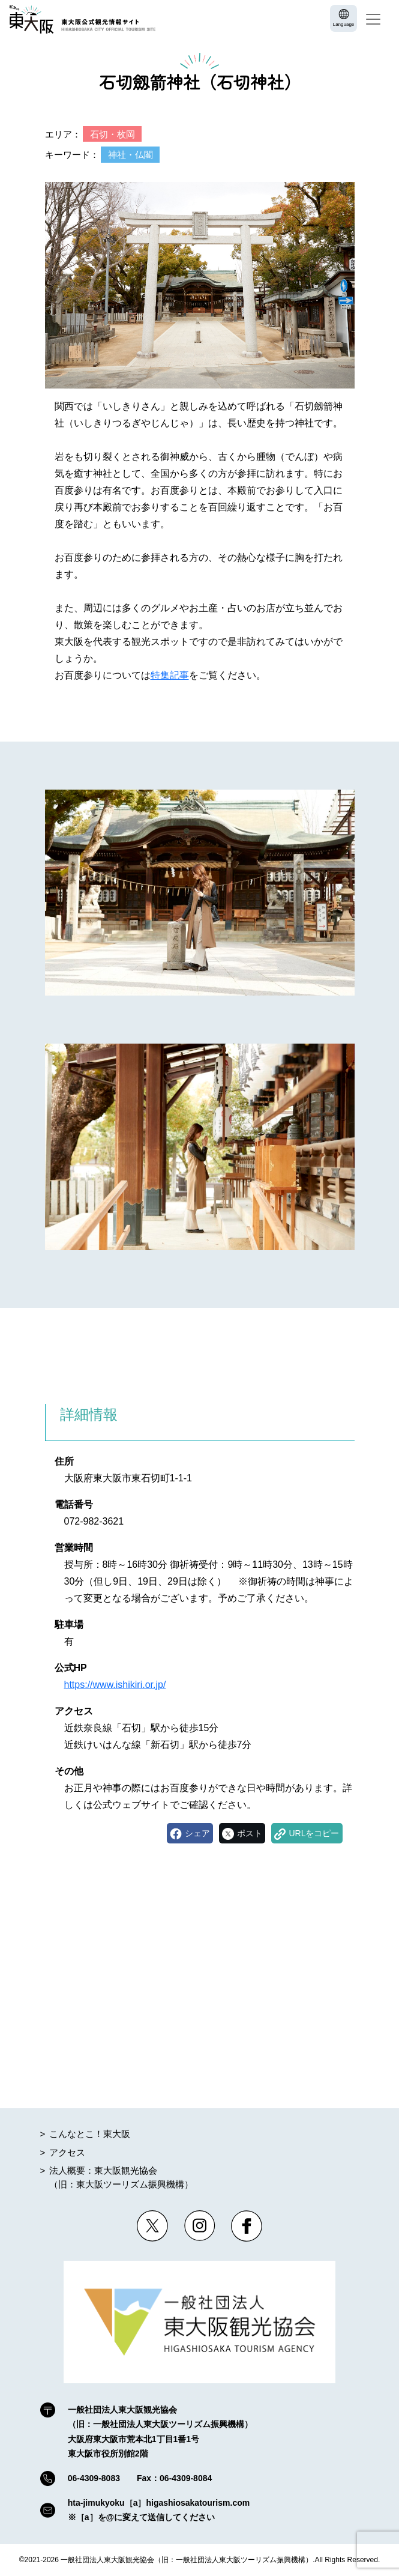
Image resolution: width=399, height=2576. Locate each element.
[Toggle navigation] (373, 19)
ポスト (249, 1833)
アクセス (67, 2152)
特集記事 (170, 675)
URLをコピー (314, 1833)
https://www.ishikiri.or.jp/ (115, 1685)
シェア (197, 1833)
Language (344, 24)
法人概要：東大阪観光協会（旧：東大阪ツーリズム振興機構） (121, 2177)
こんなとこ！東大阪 (89, 2134)
